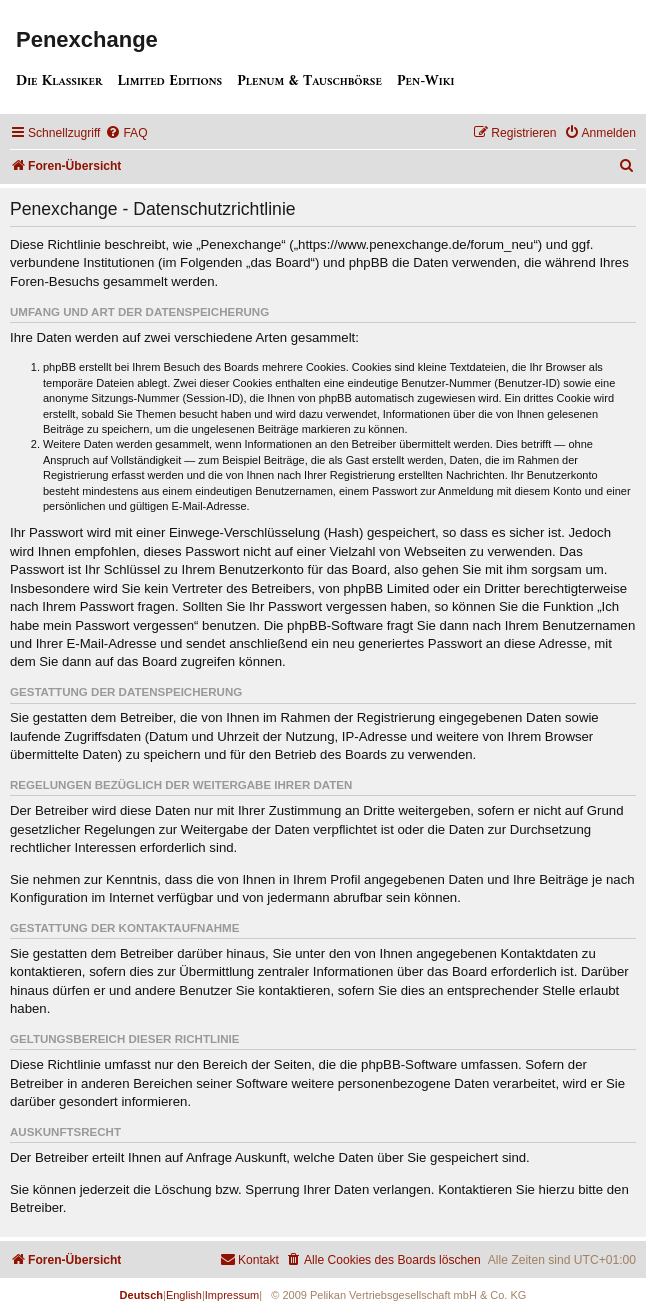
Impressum (232, 1295)
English (184, 1295)
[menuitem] (126, 133)
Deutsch (141, 1295)
